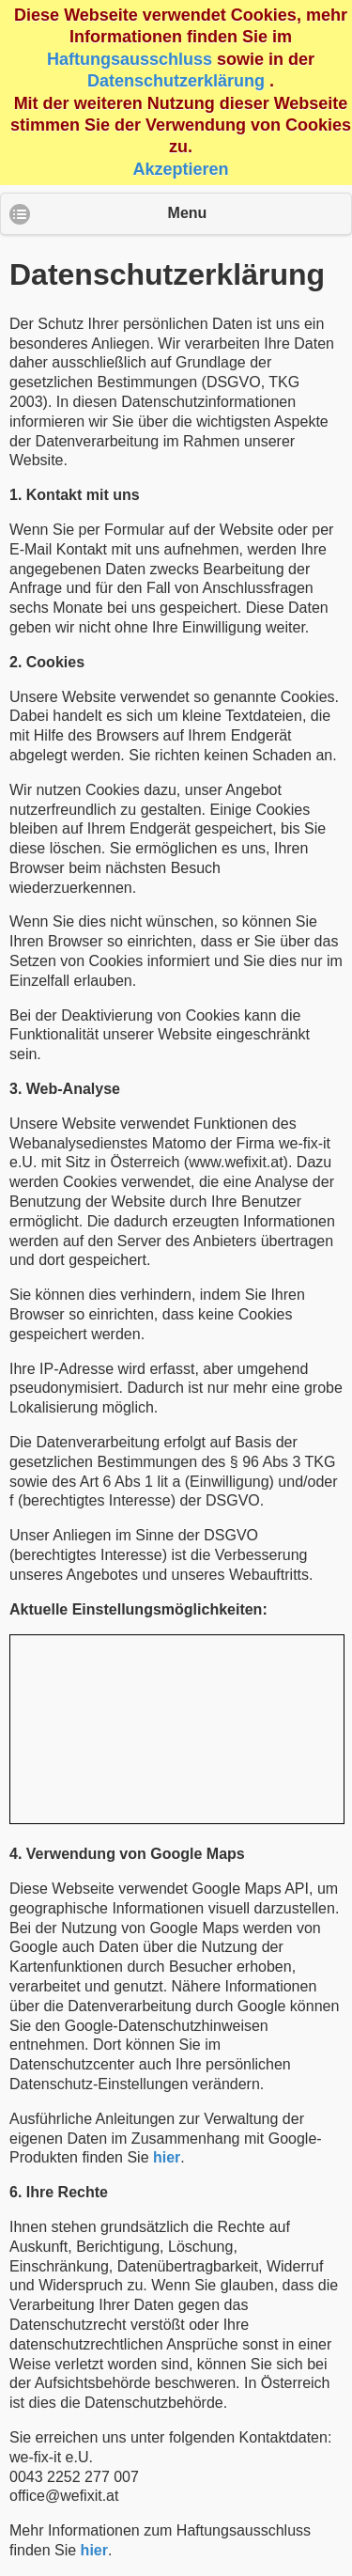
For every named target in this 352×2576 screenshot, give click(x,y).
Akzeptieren (180, 169)
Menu (187, 213)
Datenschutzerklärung (176, 80)
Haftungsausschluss (129, 59)
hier (166, 2157)
